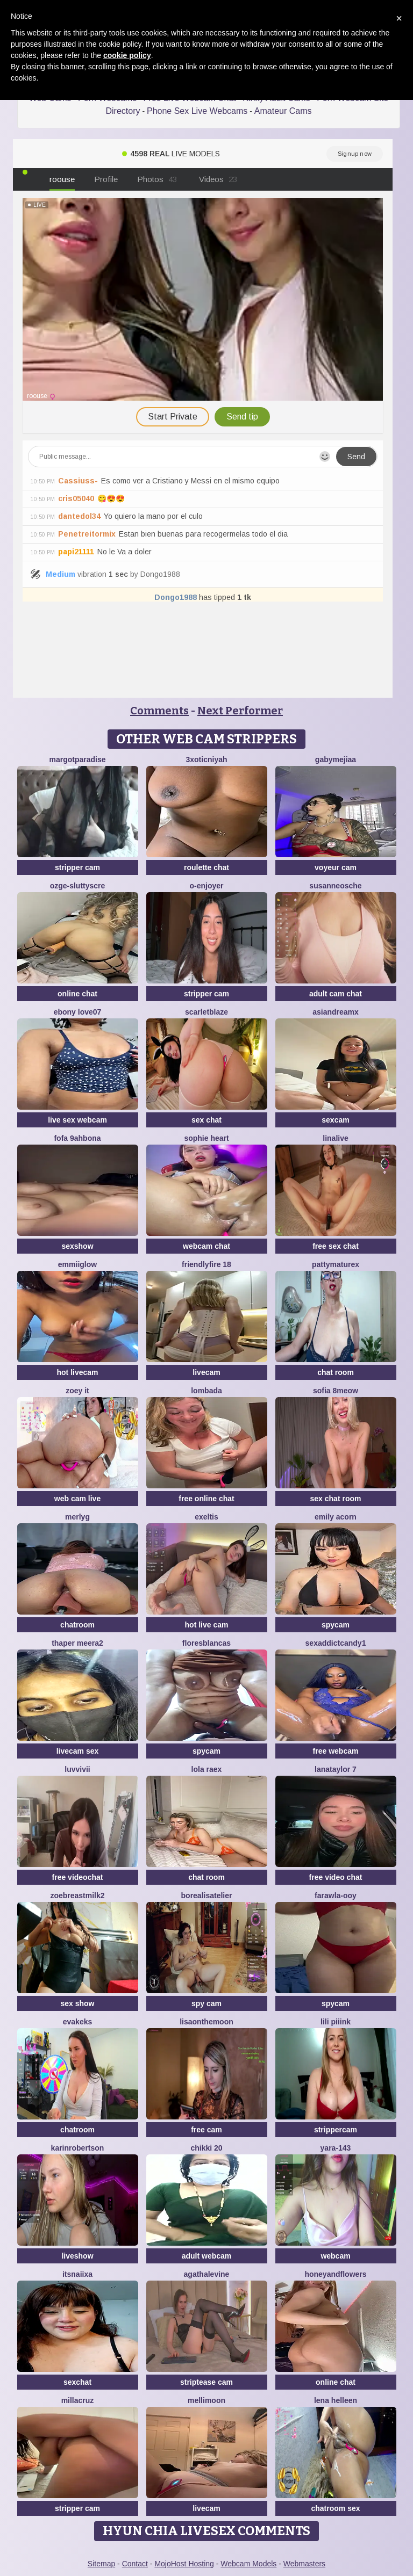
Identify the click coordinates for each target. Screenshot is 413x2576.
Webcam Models (248, 2563)
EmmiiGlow (77, 1264)
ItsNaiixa (77, 2274)
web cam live (77, 1498)
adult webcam (207, 2256)
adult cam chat (335, 993)
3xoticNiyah (206, 759)
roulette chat (206, 867)
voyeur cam (336, 867)
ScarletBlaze (206, 1012)
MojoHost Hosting (184, 2563)
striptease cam (206, 2382)
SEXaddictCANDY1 (335, 1643)
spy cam (206, 2003)
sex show (77, 2003)
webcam (335, 2256)
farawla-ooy (336, 1895)
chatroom (77, 1624)
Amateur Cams (283, 110)
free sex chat (335, 1246)
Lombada (206, 1390)
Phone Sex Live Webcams (197, 110)
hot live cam (207, 1624)
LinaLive (335, 1138)
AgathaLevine (207, 2274)
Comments (159, 710)
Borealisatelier (206, 1895)
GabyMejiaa (335, 759)
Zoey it (77, 1390)
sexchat (77, 2382)
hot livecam (77, 1372)
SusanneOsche (335, 885)
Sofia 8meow (335, 1390)
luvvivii (77, 1769)
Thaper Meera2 (77, 1643)
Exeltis (206, 1517)
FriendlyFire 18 (206, 1264)
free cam (206, 2129)
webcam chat (206, 1246)
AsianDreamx (335, 1012)
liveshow (77, 2256)
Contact (135, 2563)
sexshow (77, 1246)
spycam (336, 1624)
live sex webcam (77, 1120)
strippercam (335, 2129)
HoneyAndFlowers (335, 2274)
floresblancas (206, 1643)
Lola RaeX (206, 1769)
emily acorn (336, 1517)
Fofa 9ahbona (77, 1138)
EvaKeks (77, 2021)
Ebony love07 (78, 1012)
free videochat (77, 1877)
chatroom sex (335, 2508)
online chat (77, 993)
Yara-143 (336, 2148)
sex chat (206, 1120)
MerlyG (77, 1517)
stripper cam (77, 867)
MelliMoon (206, 2400)
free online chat (206, 1498)
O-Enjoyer (206, 885)
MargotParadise (77, 759)
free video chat (335, 1877)
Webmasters (304, 2563)
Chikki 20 (206, 2148)
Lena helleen (335, 2400)
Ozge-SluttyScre (77, 885)
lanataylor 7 (336, 1769)
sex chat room (335, 1498)
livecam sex (77, 1751)
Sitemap (101, 2563)
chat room (335, 1372)
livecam (206, 1372)
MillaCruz (77, 2400)
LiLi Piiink (336, 2021)
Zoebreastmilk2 (77, 1895)
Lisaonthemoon (206, 2021)
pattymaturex (335, 1264)
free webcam (336, 1751)
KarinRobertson (77, 2148)
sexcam (335, 1120)
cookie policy (127, 55)
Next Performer (240, 710)
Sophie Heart (206, 1138)
